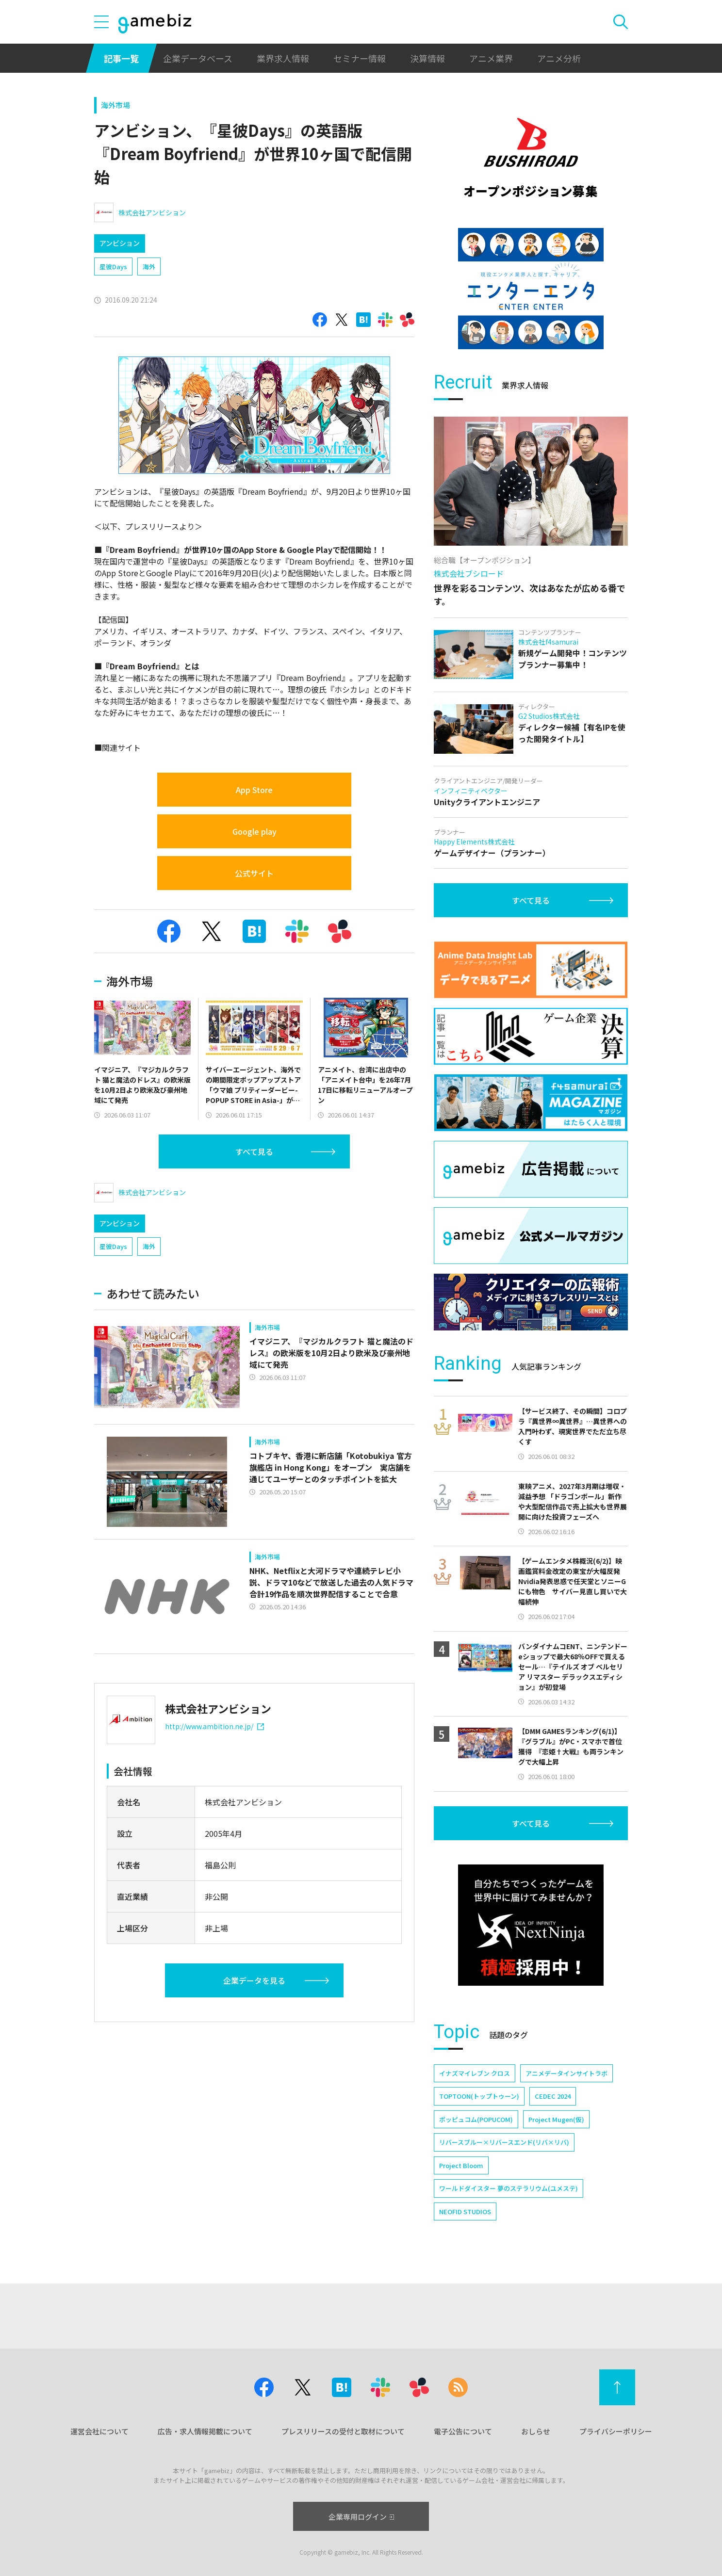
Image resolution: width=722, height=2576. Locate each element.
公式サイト (254, 873)
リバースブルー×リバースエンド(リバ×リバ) (504, 2142)
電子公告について (463, 2431)
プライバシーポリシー (615, 2431)
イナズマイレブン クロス (474, 2073)
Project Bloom (461, 2165)
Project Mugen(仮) (556, 2119)
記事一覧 (121, 58)
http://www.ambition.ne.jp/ (214, 1726)
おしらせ (535, 2431)
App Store (254, 789)
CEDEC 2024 (553, 2096)
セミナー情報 (359, 58)
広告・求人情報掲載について (205, 2431)
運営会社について (99, 2431)
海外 (149, 266)
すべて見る (254, 1151)
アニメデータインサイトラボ (566, 2073)
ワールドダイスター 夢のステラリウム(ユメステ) (508, 2188)
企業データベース (197, 58)
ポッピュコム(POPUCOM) (476, 2119)
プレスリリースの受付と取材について (343, 2431)
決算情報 (427, 58)
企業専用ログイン (361, 2516)
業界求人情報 (283, 58)
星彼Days (113, 266)
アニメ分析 (559, 58)
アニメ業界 (491, 58)
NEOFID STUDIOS (465, 2211)
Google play (254, 831)
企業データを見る (254, 1980)
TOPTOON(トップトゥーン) (479, 2096)
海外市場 (115, 105)
